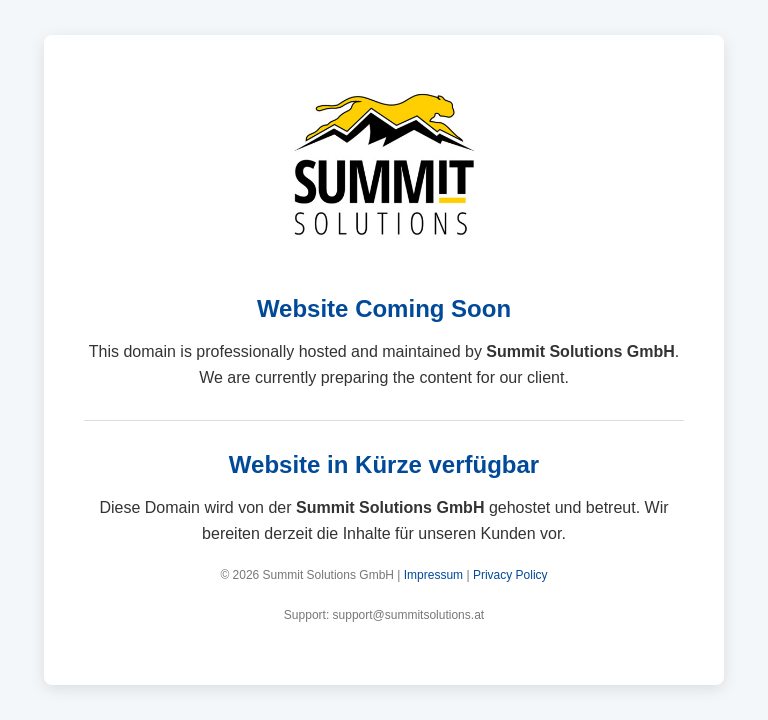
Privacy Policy (510, 575)
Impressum (433, 575)
